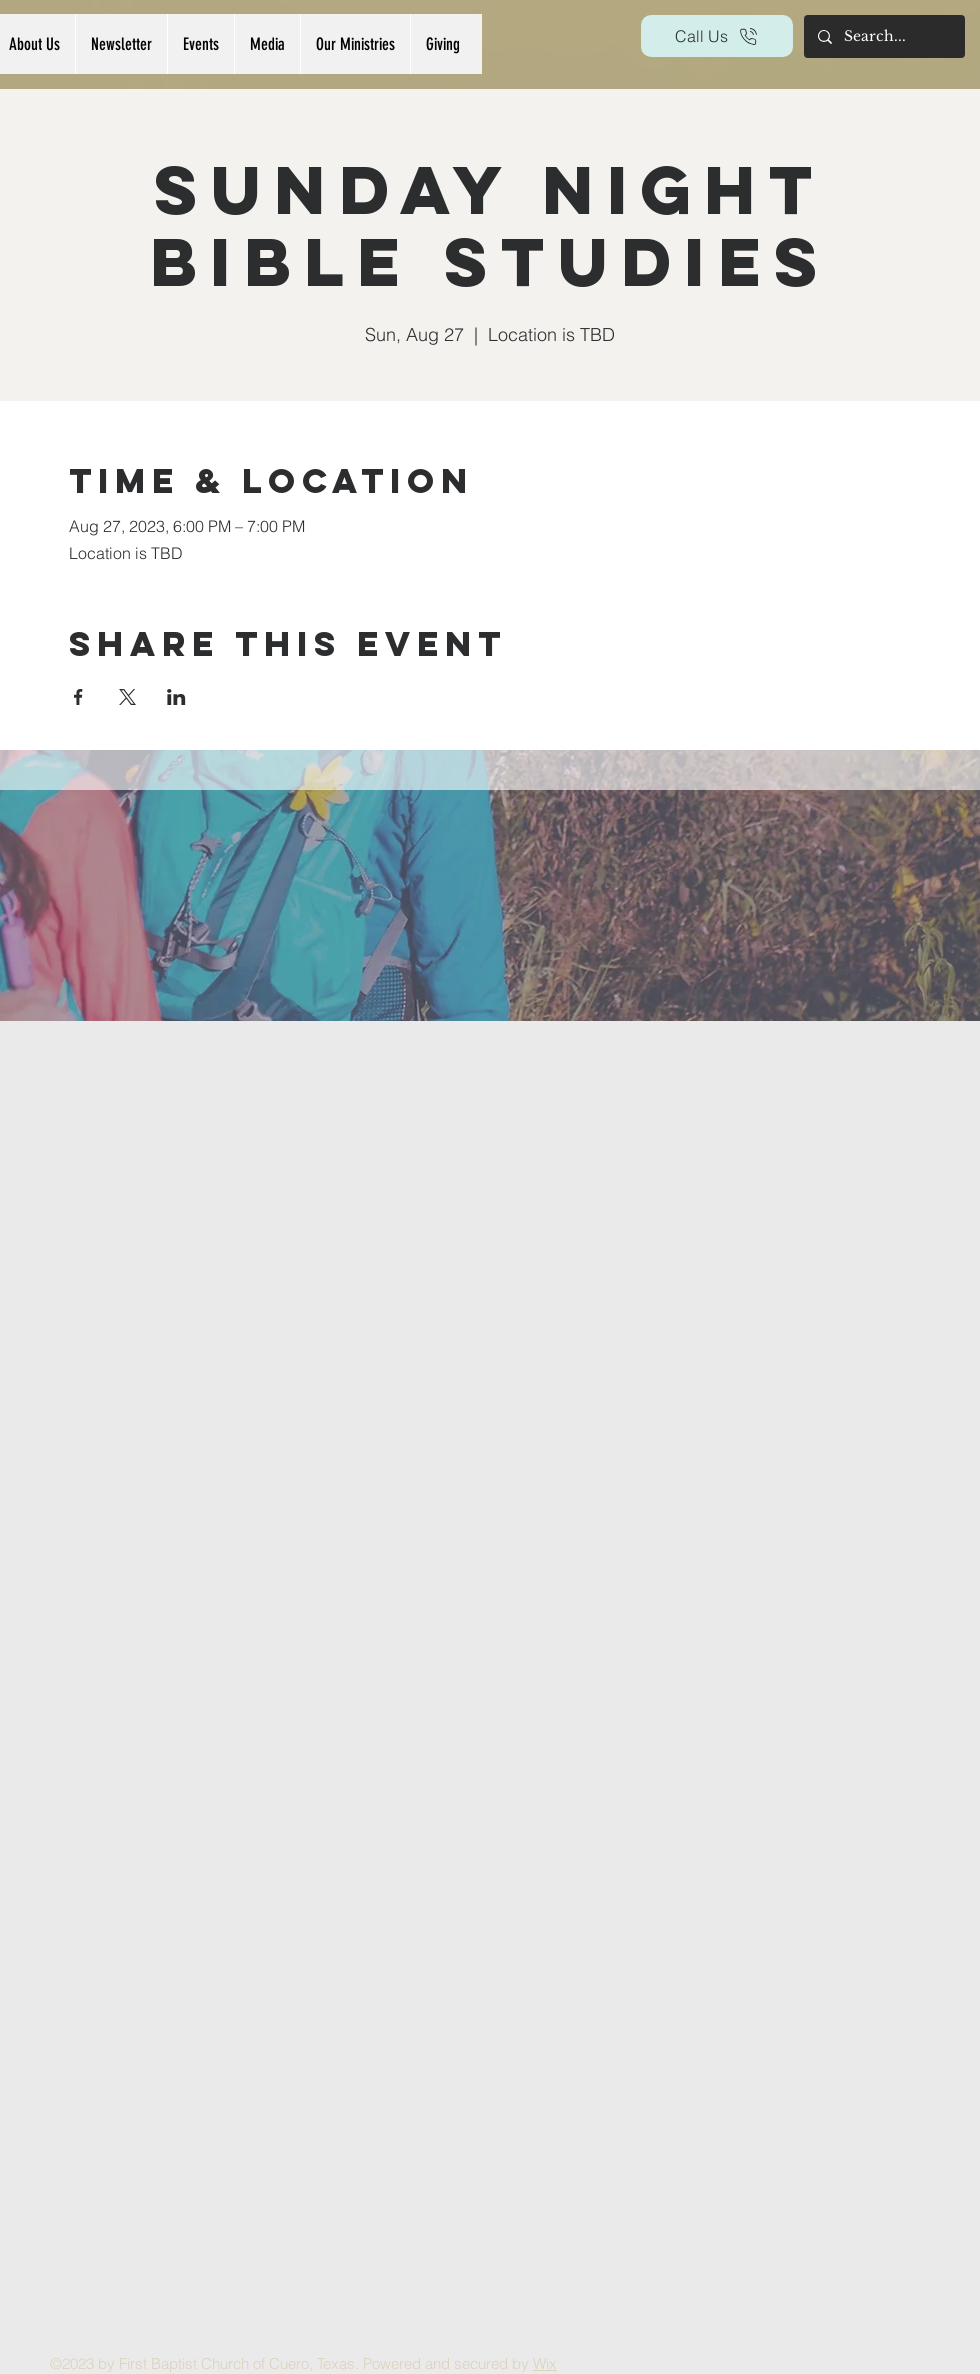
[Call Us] (717, 36)
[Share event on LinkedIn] (176, 697)
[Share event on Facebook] (78, 697)
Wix (545, 2363)
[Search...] (883, 36)
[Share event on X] (127, 697)
